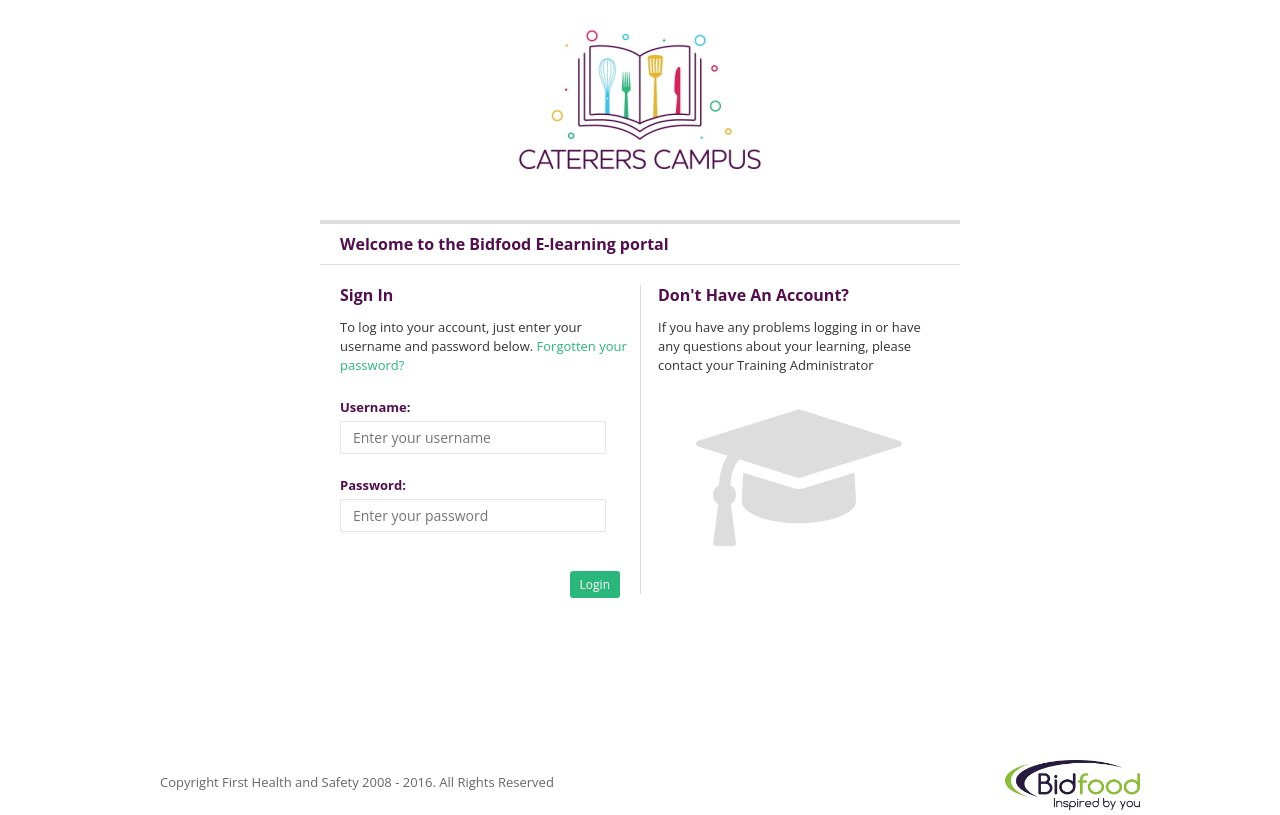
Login (595, 584)
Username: (375, 407)
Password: (373, 485)
